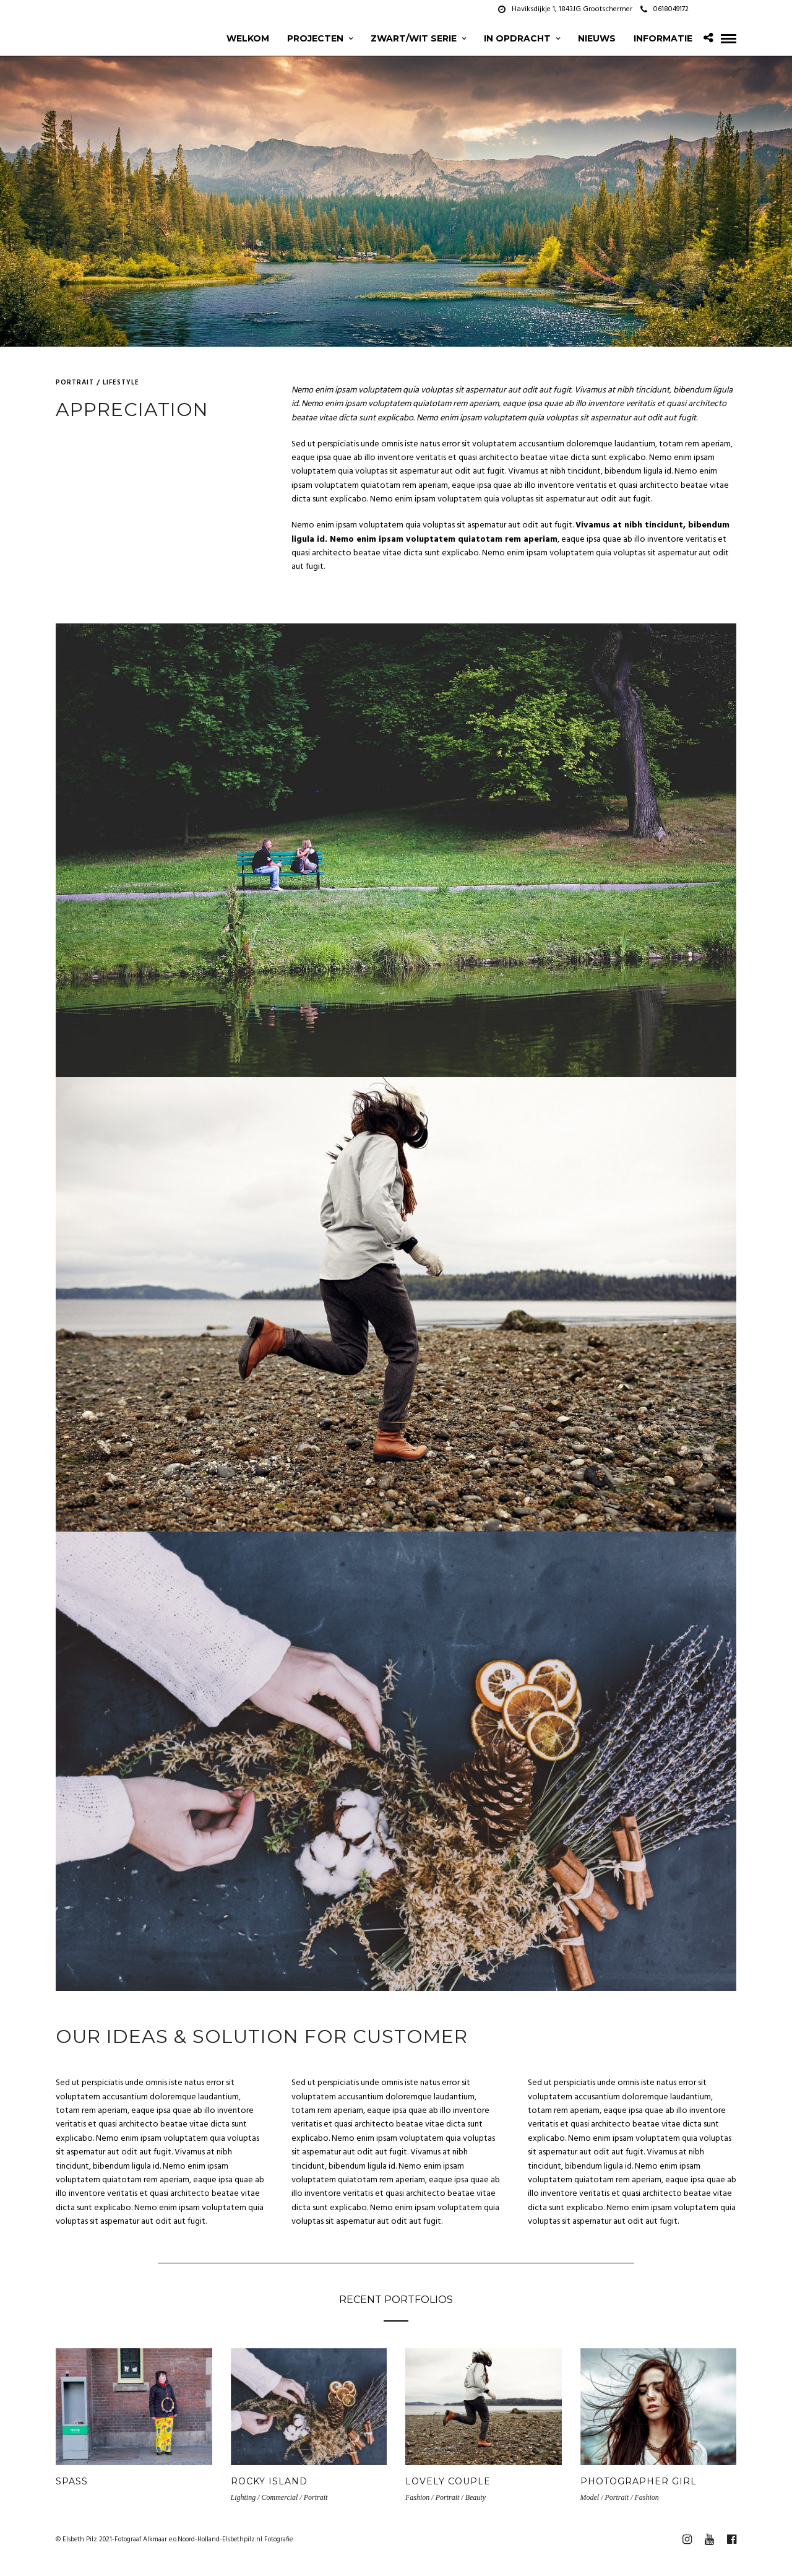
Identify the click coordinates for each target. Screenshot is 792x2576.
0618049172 (664, 9)
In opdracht (517, 38)
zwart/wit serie (414, 38)
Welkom (247, 38)
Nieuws (597, 38)
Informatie (663, 38)
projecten (315, 38)
